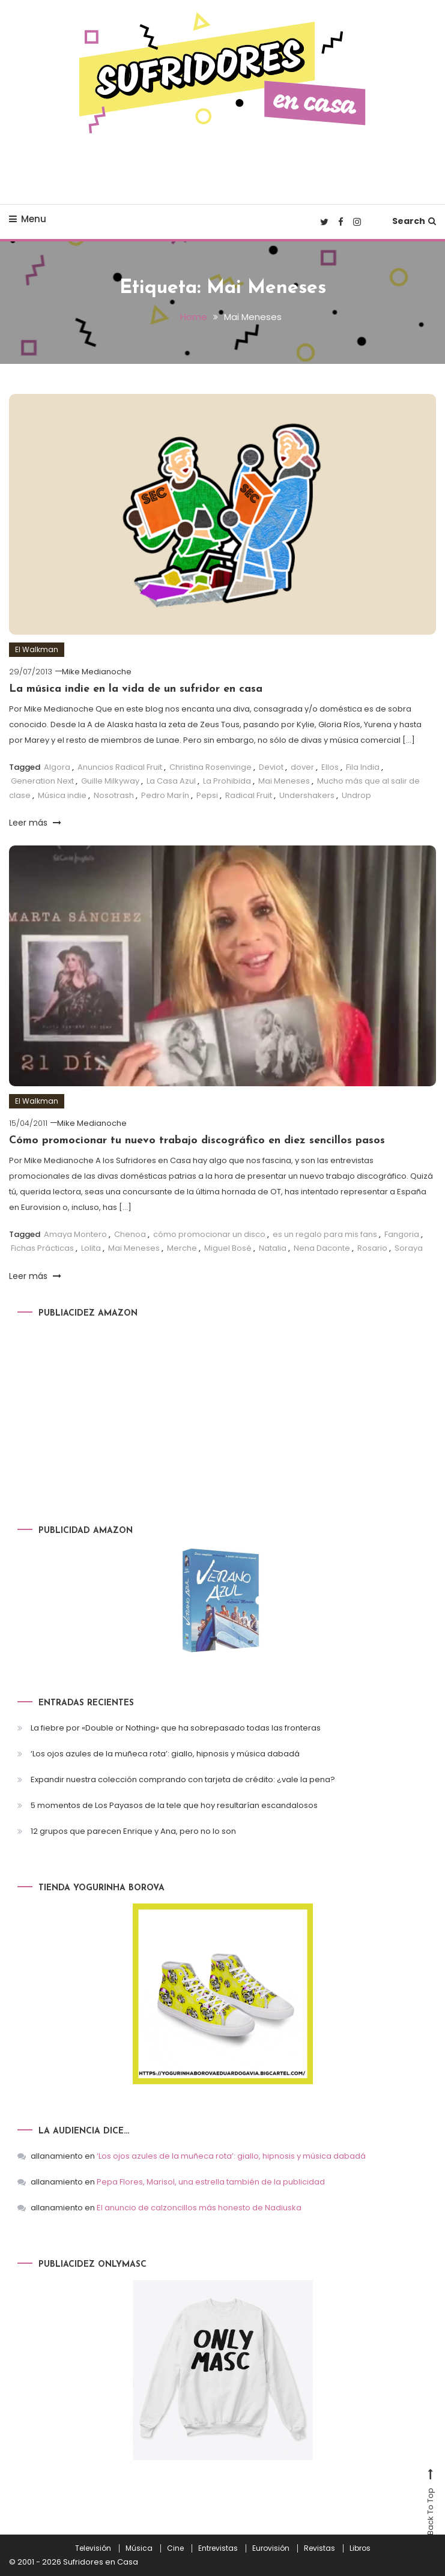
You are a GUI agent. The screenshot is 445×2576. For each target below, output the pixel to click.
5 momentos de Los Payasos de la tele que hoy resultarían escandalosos (174, 1804)
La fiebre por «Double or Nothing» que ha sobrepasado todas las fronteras (176, 1727)
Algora (57, 766)
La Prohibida (227, 780)
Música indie (62, 794)
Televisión (93, 2548)
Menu (27, 219)
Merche (182, 1247)
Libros (360, 2548)
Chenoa (130, 1233)
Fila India (363, 766)
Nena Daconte (322, 1247)
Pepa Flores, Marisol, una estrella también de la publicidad (211, 2181)
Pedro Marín (165, 794)
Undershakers (307, 794)
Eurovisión (270, 2548)
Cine (175, 2548)
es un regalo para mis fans (325, 1233)
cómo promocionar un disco (209, 1233)
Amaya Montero (75, 1233)
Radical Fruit (248, 794)
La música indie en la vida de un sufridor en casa (135, 689)
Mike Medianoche (97, 671)
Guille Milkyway (110, 780)
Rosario (372, 1247)
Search (414, 221)
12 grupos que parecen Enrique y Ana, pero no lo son (133, 1830)
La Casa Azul (171, 780)
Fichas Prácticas (42, 1247)
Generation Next (42, 780)
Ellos (330, 766)
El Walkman (36, 649)
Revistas (319, 2548)
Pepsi (207, 794)
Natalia (272, 1247)
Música (139, 2548)
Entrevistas (218, 2548)
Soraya (409, 1247)
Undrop (356, 794)
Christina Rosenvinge (210, 766)
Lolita (91, 1247)
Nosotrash (114, 794)
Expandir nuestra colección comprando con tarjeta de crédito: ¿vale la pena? (183, 1779)
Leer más (35, 822)
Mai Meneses (284, 780)
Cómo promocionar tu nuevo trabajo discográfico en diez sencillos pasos (197, 1140)
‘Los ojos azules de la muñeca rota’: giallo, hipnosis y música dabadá (165, 1753)
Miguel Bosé (228, 1247)
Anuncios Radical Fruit (119, 766)
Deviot (271, 766)
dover (302, 766)
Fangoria (401, 1233)
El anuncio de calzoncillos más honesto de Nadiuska (199, 2207)
